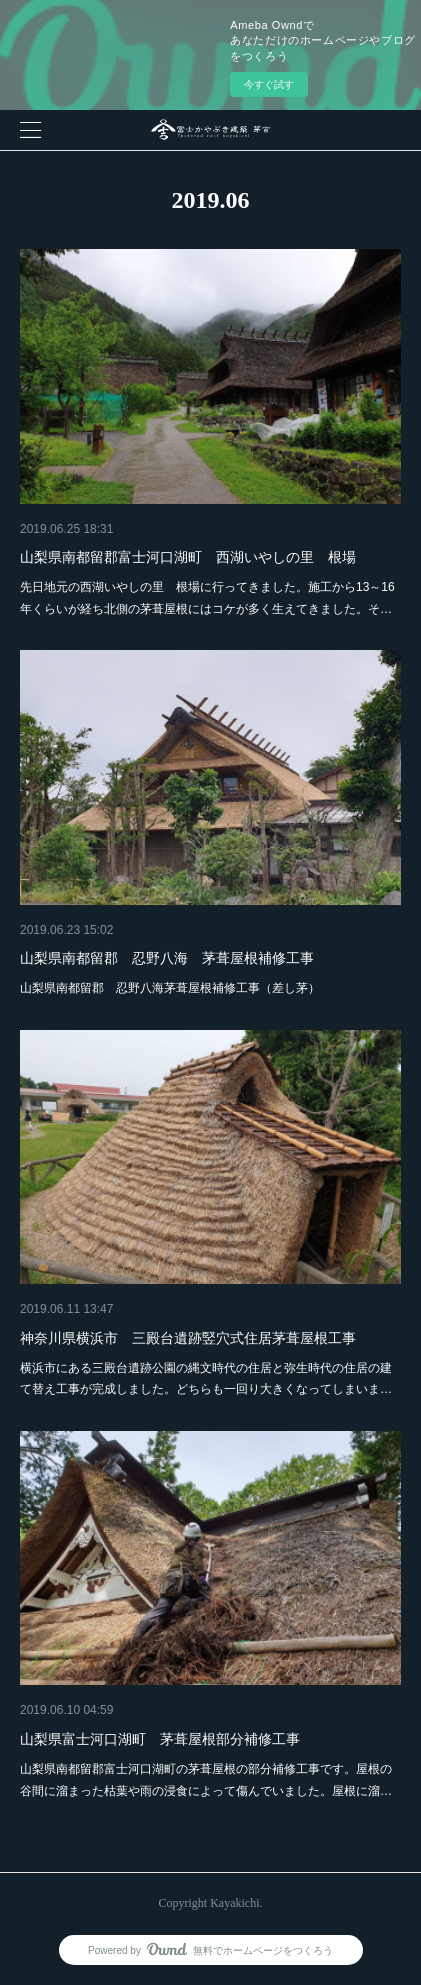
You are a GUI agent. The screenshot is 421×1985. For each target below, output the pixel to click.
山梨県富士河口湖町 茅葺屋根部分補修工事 (160, 1739)
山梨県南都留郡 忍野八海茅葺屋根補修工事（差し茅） (170, 988)
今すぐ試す (269, 84)
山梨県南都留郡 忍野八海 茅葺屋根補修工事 (167, 958)
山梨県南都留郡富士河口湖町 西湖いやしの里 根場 (188, 557)
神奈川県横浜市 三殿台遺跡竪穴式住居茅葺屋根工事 (188, 1338)
